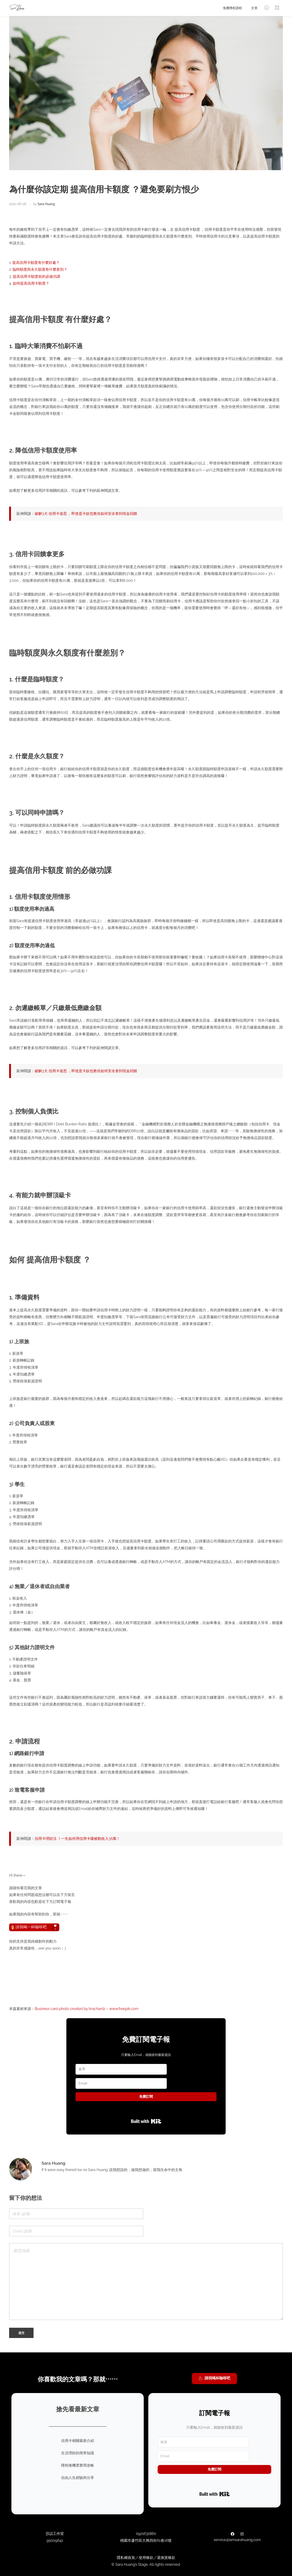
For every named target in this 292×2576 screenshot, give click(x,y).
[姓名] (203, 2442)
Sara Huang (46, 204)
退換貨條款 (166, 2557)
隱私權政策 (126, 2557)
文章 (254, 8)
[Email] (121, 2083)
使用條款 (146, 2557)
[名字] (121, 2069)
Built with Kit (146, 2121)
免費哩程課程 (232, 8)
